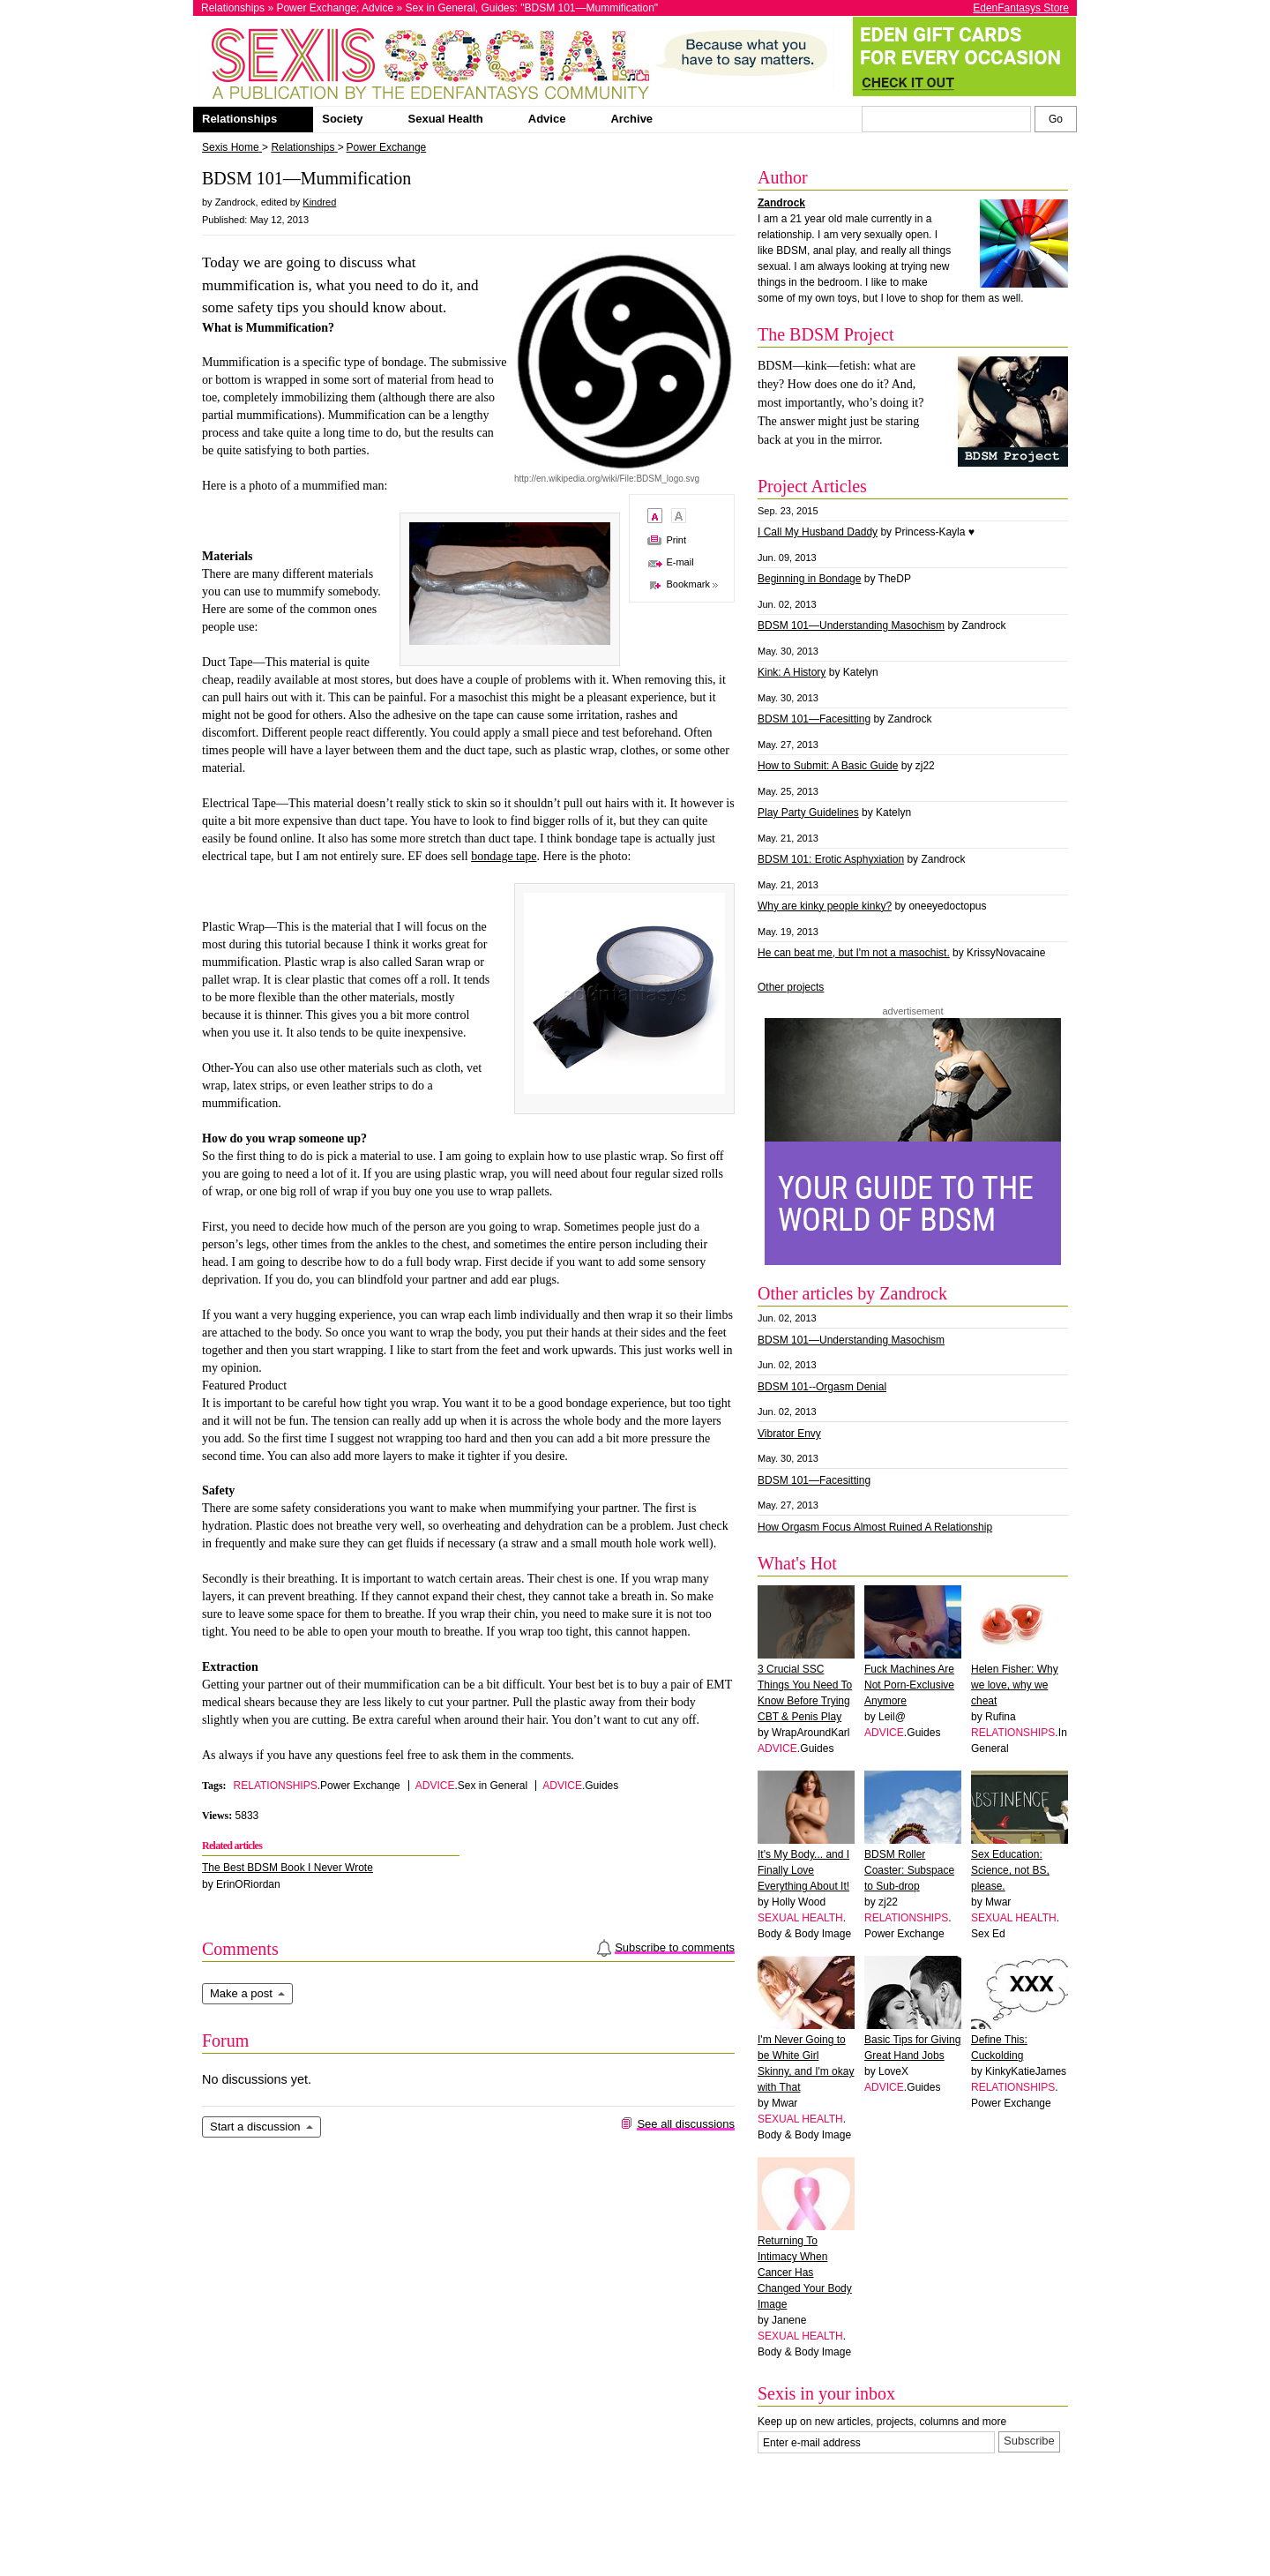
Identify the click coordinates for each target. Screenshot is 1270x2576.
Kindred (319, 202)
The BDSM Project (825, 334)
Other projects (791, 987)
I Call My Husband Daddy (818, 532)
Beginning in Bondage (809, 579)
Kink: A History (792, 672)
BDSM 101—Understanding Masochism (851, 625)
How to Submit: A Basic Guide (828, 766)
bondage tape (503, 856)
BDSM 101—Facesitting (814, 719)
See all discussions (686, 2123)
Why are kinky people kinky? (825, 906)
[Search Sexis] (1056, 119)
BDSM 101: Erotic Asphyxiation (831, 859)
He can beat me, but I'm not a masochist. (854, 953)
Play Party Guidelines (808, 812)
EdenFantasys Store (1021, 8)
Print (676, 540)
